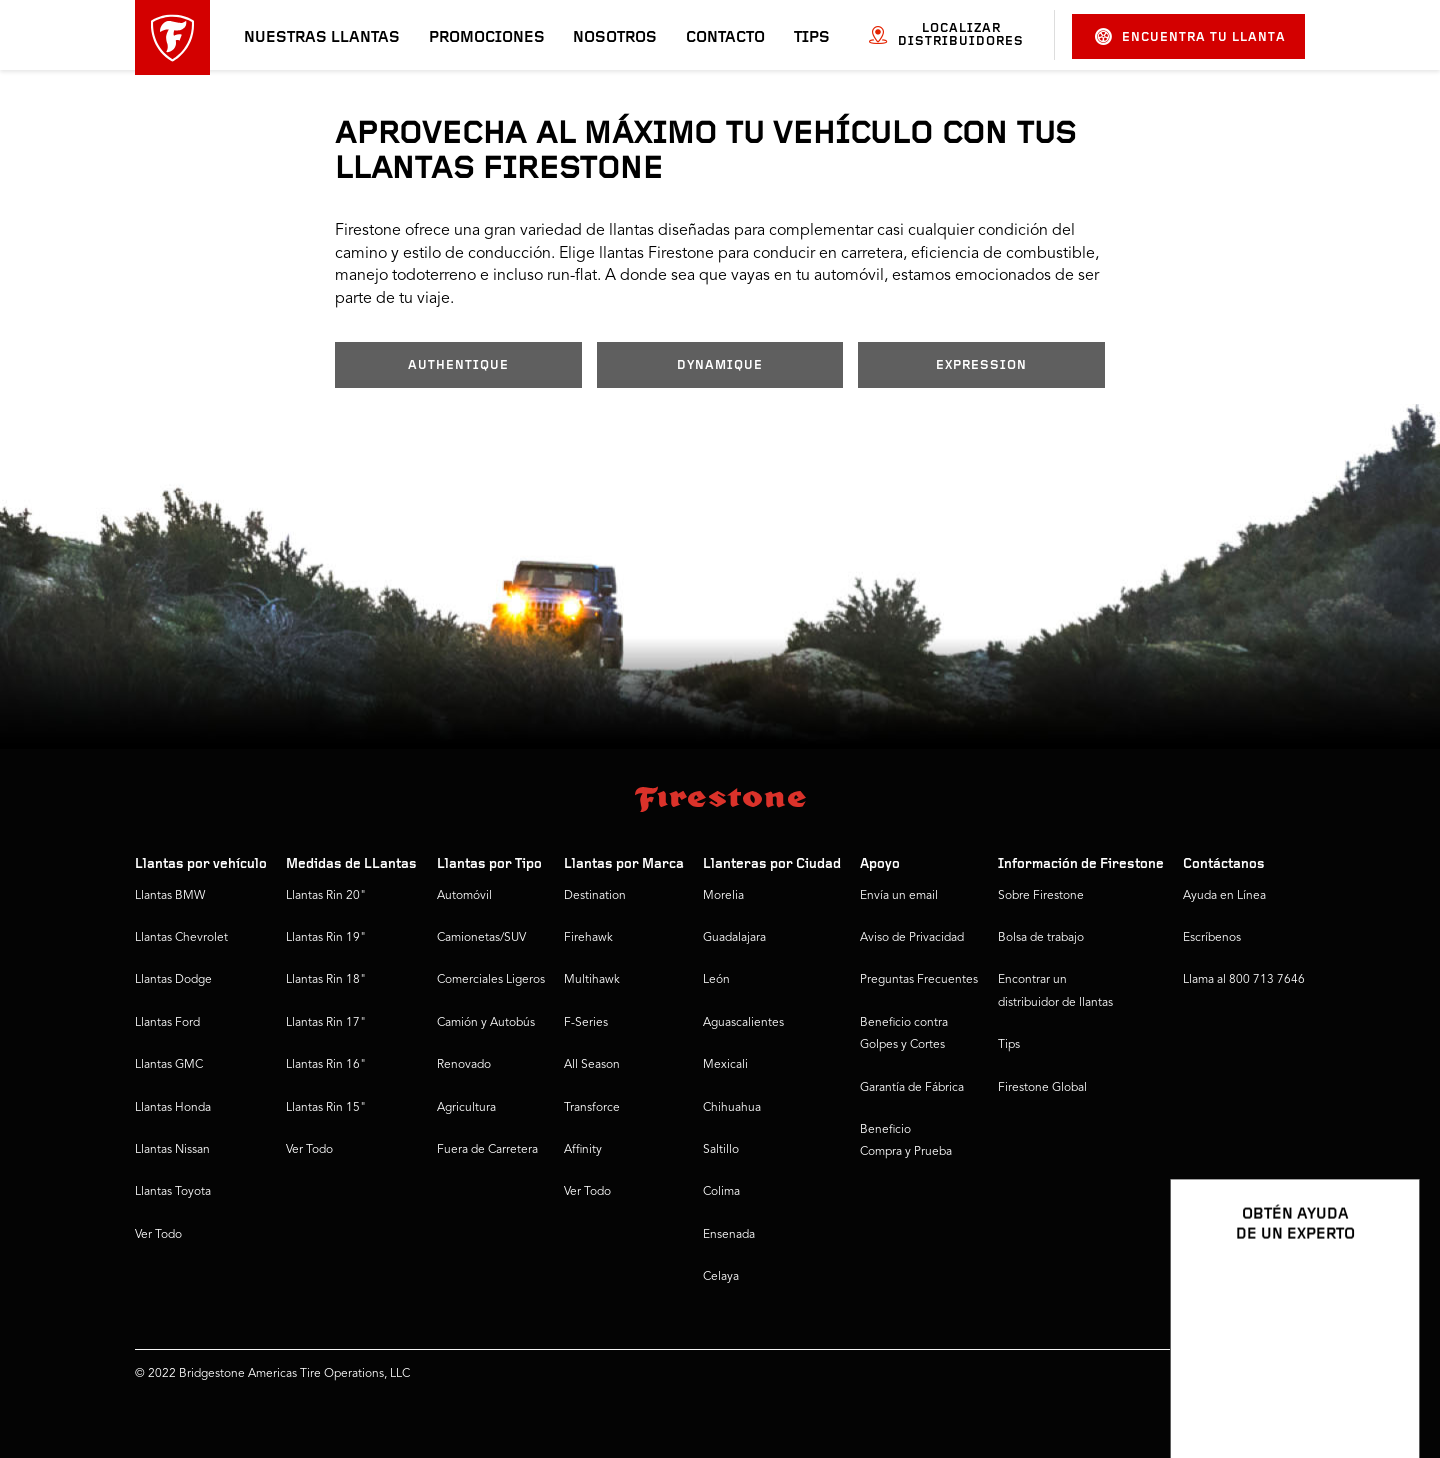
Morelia (723, 896)
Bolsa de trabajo (1041, 938)
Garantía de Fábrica (912, 1088)
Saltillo (721, 1150)
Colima (721, 1192)
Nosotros (615, 38)
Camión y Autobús (486, 1023)
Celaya (721, 1277)
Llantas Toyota (173, 1192)
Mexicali (725, 1065)
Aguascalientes (743, 1023)
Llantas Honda (173, 1108)
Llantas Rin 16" (326, 1065)
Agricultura (466, 1108)
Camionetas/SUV (481, 938)
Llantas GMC (169, 1065)
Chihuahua (732, 1108)
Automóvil (464, 896)
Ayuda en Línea (1224, 896)
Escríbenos (1212, 938)
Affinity (583, 1150)
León (716, 980)
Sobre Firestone (1041, 896)
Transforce (592, 1108)
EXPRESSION (981, 365)
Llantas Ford (167, 1023)
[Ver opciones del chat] (1382, 1385)
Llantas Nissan (172, 1150)
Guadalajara (734, 938)
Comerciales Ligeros (491, 980)
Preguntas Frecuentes (919, 980)
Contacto (725, 38)
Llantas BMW (170, 896)
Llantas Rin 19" (326, 938)
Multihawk (592, 980)
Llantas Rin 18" (326, 980)
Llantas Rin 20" (326, 896)
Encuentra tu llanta (1190, 36)
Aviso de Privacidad (912, 938)
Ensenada (729, 1235)
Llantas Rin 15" (326, 1108)
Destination (595, 896)
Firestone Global (1042, 1088)
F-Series (586, 1023)
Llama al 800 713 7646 (1244, 980)
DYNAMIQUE (720, 365)
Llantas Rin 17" (326, 1023)
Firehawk (588, 938)
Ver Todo (158, 1235)
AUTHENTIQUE (458, 365)
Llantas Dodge (173, 980)
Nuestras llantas (322, 38)
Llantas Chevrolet (181, 938)
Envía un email (899, 896)
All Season (592, 1065)
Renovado (464, 1065)
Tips (812, 38)
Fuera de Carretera (487, 1150)
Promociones (487, 38)
